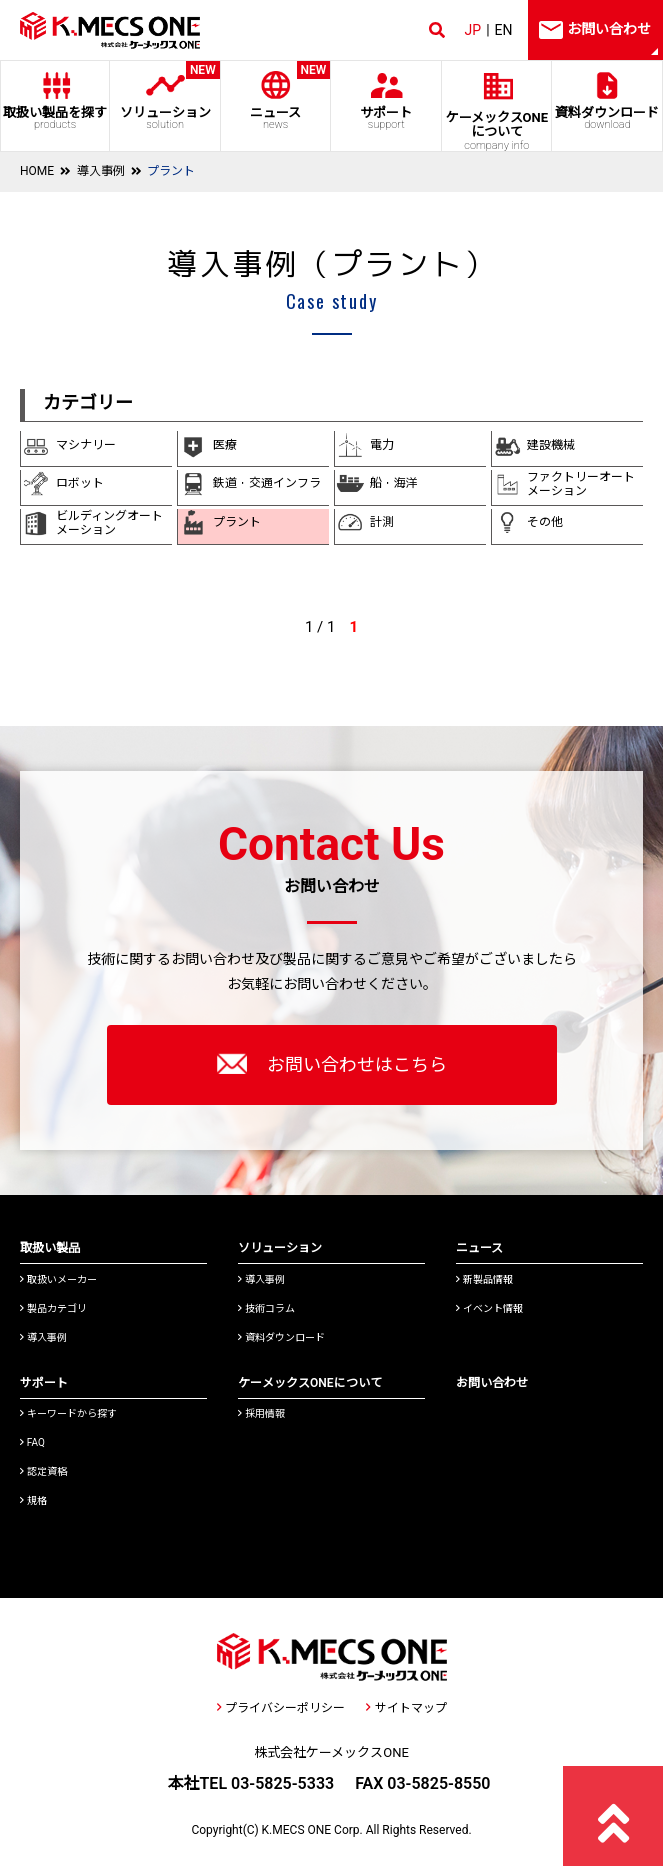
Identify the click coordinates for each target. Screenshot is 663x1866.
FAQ (32, 1442)
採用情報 (261, 1413)
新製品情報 (484, 1279)
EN (504, 30)
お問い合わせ (492, 1383)
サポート (386, 118)
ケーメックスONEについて (310, 1383)
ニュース (275, 96)
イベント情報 (489, 1308)
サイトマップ (406, 1708)
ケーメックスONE (496, 130)
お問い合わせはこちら (332, 1064)
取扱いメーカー (58, 1279)
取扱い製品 (50, 1248)
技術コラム (266, 1308)
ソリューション (165, 96)
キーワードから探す (68, 1413)
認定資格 (43, 1471)
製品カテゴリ (53, 1308)
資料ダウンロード (607, 118)
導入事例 (101, 171)
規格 (33, 1500)
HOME (37, 171)
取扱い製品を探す (55, 118)
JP (473, 30)
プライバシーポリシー (281, 1708)
